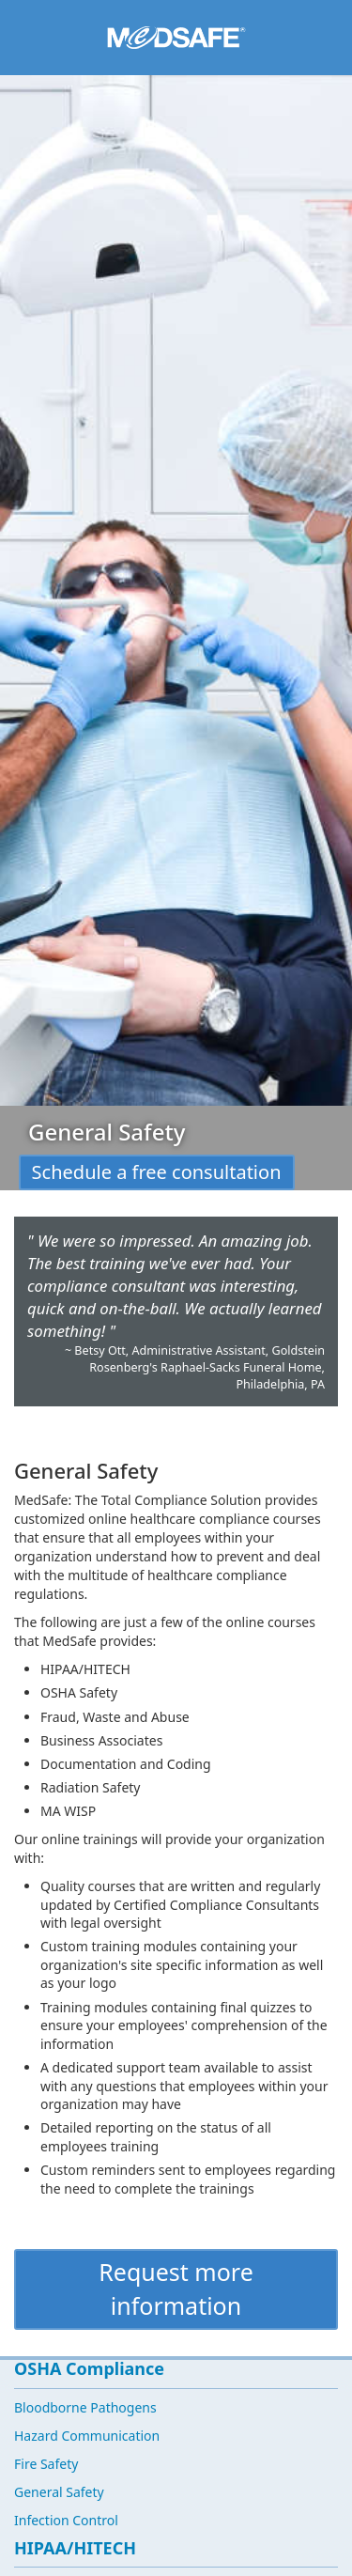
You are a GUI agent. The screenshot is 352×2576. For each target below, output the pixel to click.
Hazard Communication (87, 2435)
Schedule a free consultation (157, 1172)
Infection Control (66, 2520)
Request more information (176, 2288)
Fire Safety (46, 2464)
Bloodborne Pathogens (85, 2407)
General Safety (59, 2492)
